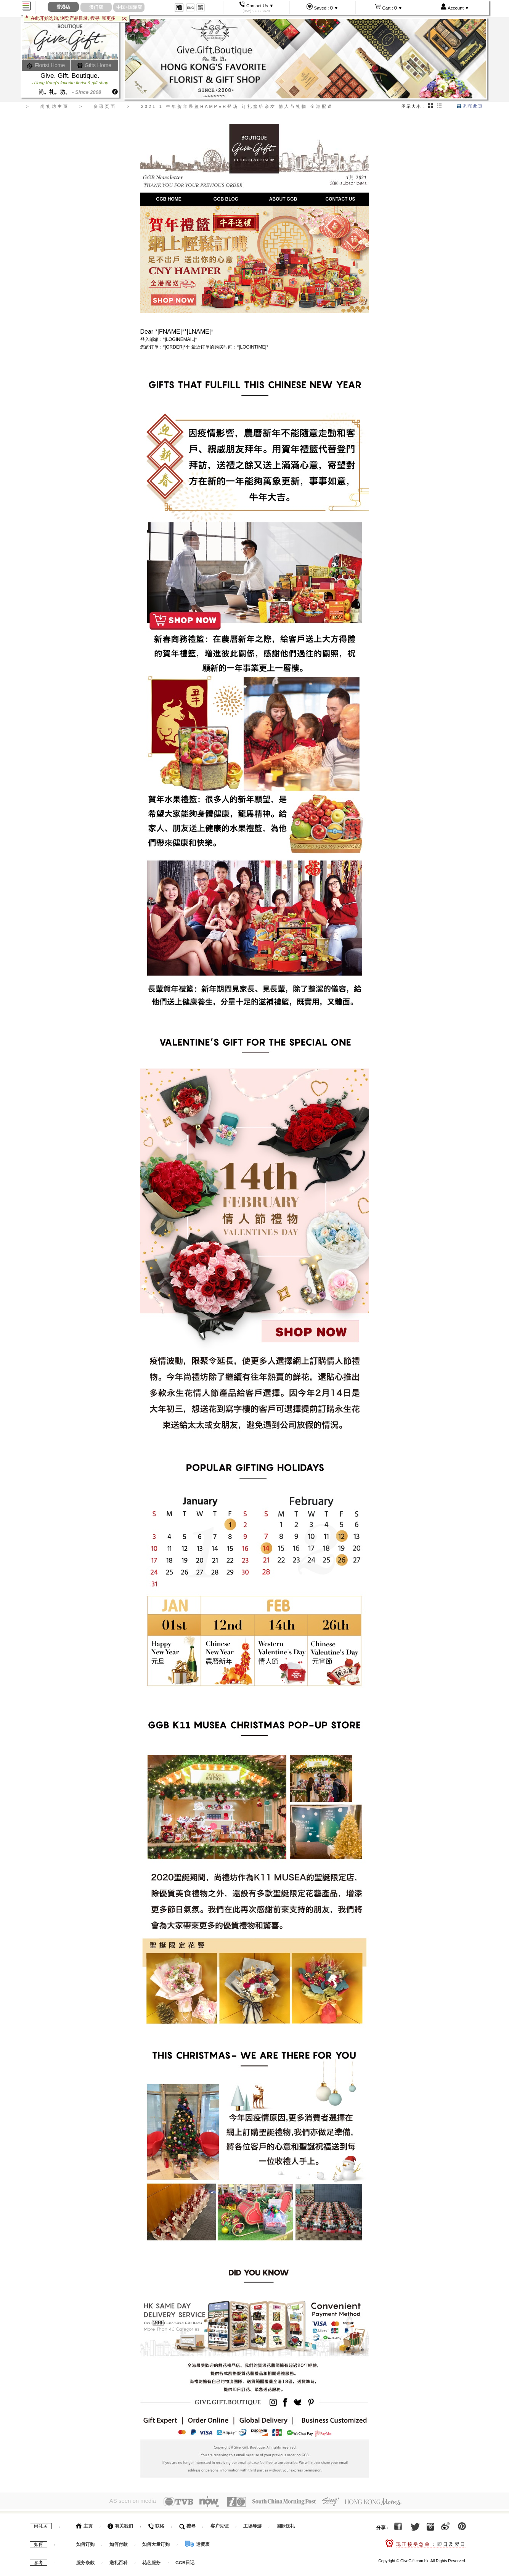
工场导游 (252, 2523)
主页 (84, 2523)
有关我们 (120, 2523)
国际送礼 (285, 2523)
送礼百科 (118, 2560)
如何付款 (119, 2542)
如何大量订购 (156, 2542)
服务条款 (85, 2560)
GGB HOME (168, 199)
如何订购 (85, 2542)
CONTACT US (340, 199)
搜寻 (187, 2523)
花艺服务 (151, 2560)
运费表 (197, 2542)
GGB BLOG (226, 199)
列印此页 (470, 106)
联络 (156, 2523)
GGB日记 (184, 2560)
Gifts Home (94, 65)
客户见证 (219, 2523)
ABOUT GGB (283, 199)
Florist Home (46, 65)
